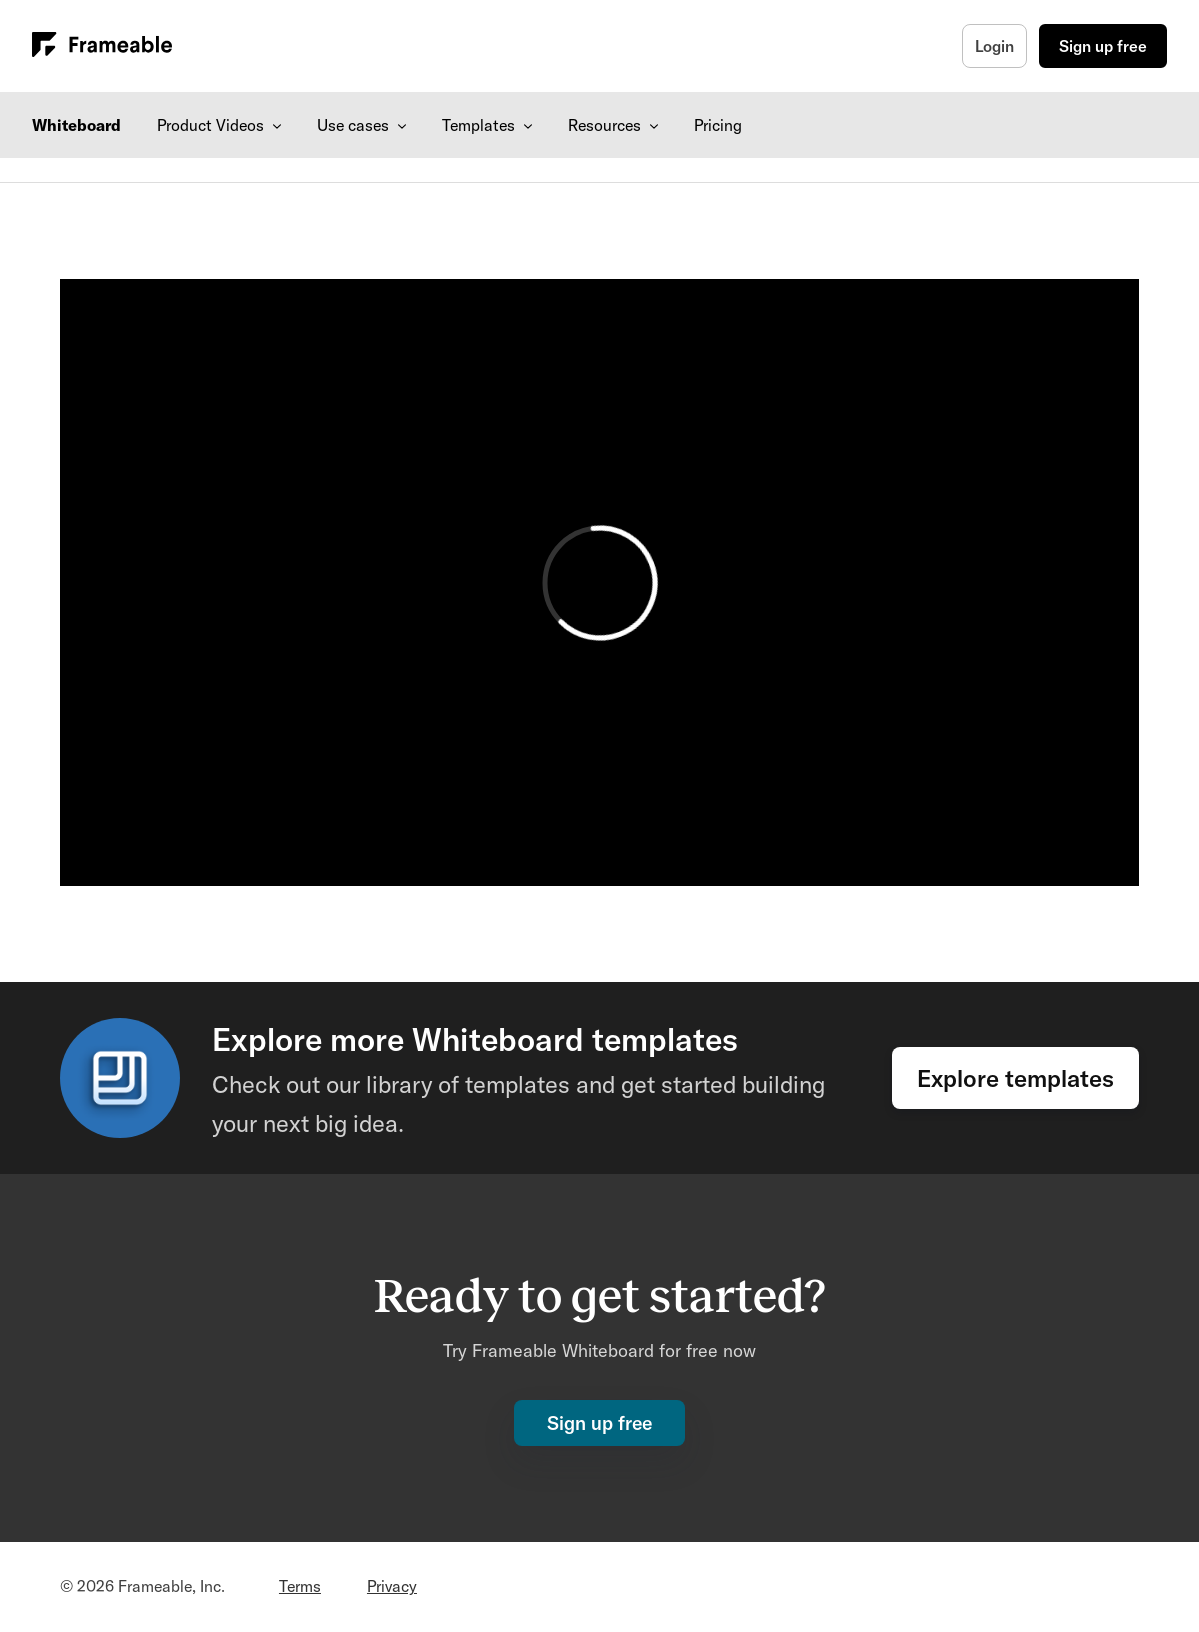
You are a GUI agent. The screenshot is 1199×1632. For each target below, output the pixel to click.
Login (994, 46)
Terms (300, 1586)
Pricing (718, 125)
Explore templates (1015, 1078)
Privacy (392, 1586)
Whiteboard (76, 125)
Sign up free (1103, 46)
